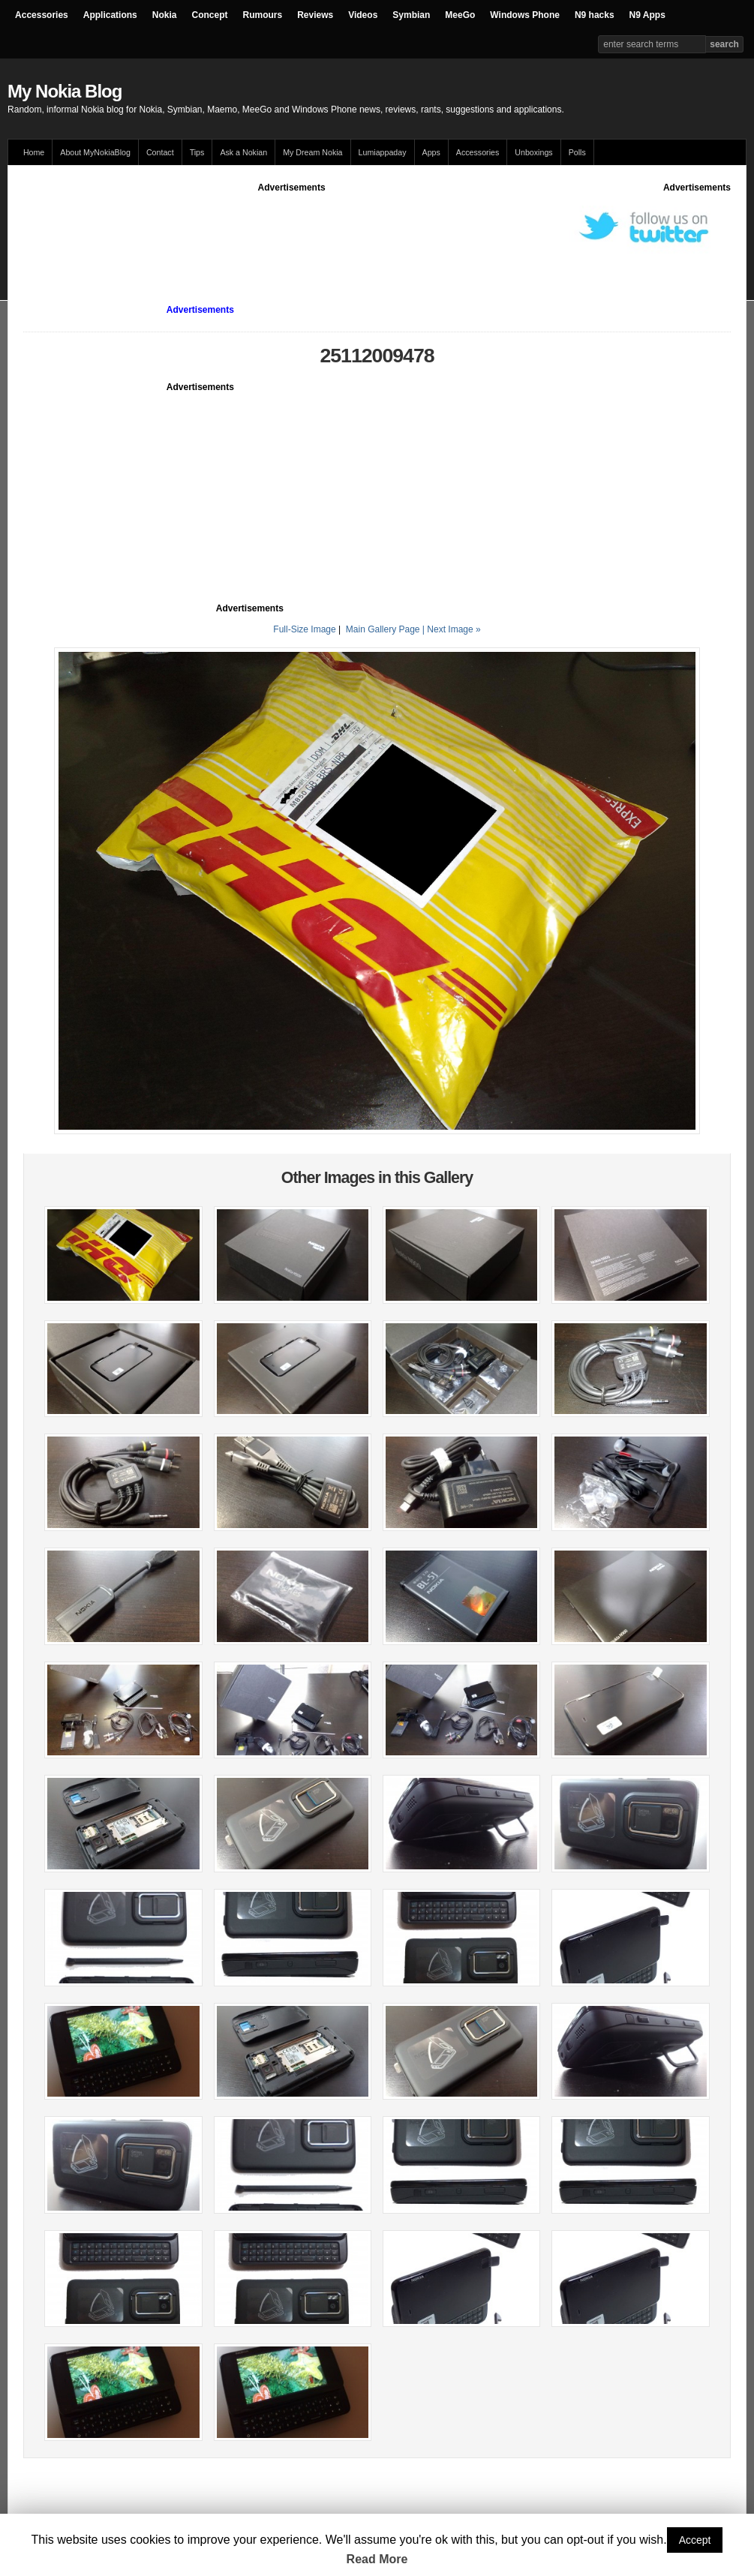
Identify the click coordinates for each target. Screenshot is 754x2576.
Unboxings (533, 152)
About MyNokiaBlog (95, 152)
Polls (577, 152)
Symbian (411, 15)
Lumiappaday (383, 152)
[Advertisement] (296, 228)
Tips (197, 152)
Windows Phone (525, 15)
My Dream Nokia (312, 152)
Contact (160, 152)
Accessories (41, 15)
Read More (377, 2559)
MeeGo (460, 15)
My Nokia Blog (65, 91)
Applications (110, 15)
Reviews (315, 15)
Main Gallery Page (383, 629)
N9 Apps (647, 15)
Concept (209, 15)
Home (33, 152)
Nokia (164, 15)
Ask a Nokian (243, 152)
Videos (362, 15)
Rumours (262, 15)
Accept (695, 2540)
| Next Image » (451, 629)
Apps (431, 152)
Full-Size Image (304, 629)
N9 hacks (594, 15)
